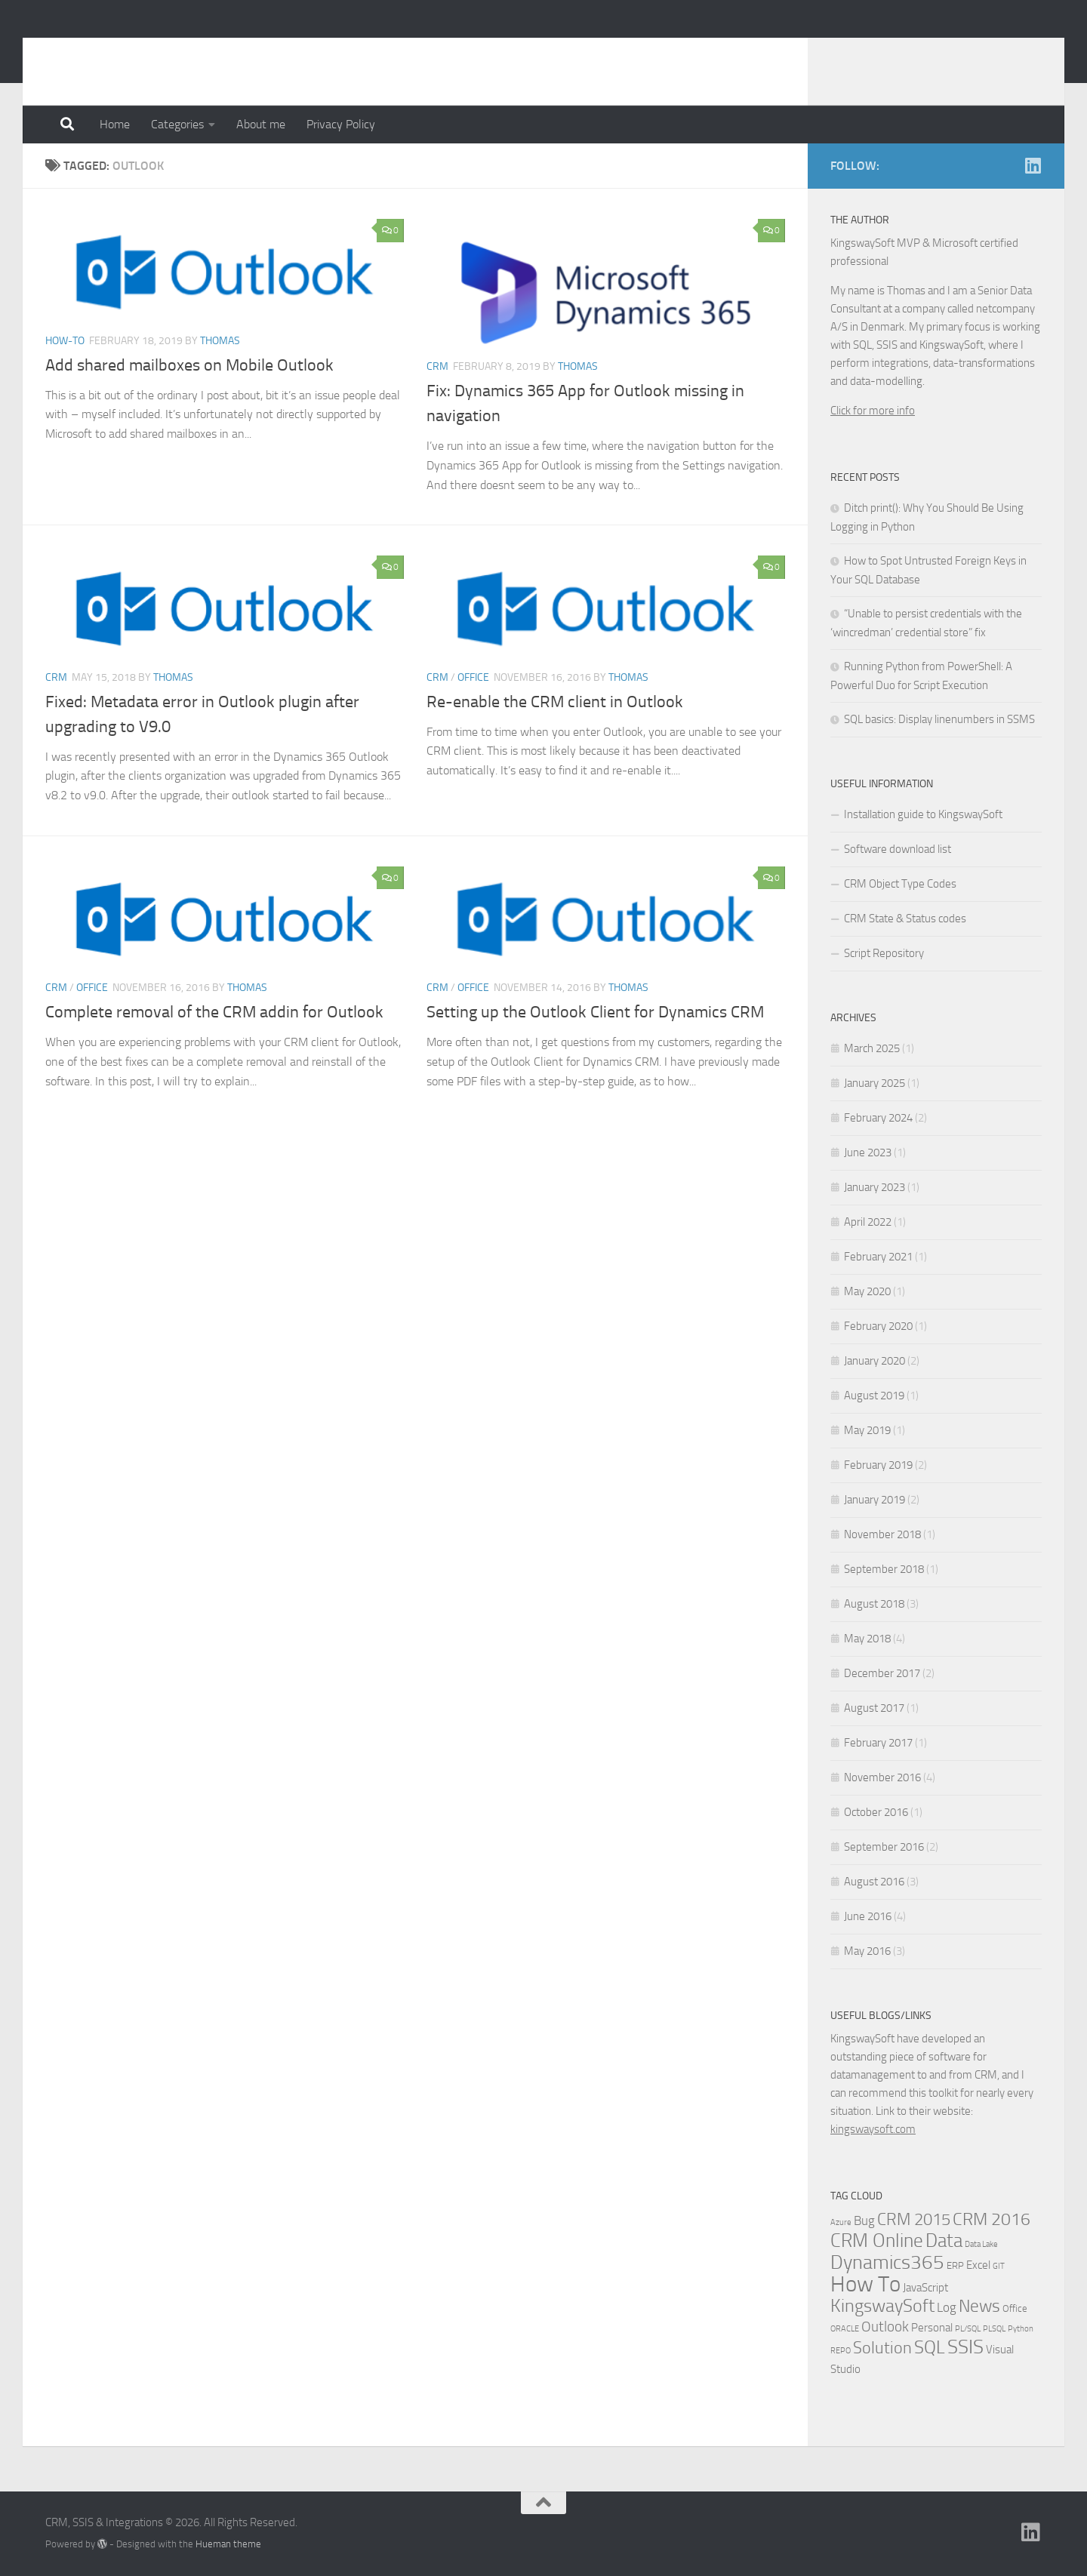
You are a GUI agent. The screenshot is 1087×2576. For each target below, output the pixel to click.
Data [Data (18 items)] (943, 2240)
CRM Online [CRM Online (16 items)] (876, 2240)
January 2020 (874, 1361)
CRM (437, 366)
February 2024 (878, 1118)
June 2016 (867, 1916)
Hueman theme (228, 2544)
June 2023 (867, 1152)
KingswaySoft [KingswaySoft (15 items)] (882, 2305)
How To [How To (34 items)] (865, 2284)
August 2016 (874, 1881)
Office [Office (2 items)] (1014, 2308)
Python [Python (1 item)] (1020, 2329)
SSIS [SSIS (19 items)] (965, 2347)
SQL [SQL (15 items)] (929, 2347)
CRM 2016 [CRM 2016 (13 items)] (991, 2219)
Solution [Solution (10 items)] (882, 2348)
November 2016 (882, 1777)
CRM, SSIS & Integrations (210, 52)
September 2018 (884, 1569)
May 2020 (867, 1291)
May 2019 (867, 1430)
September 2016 (884, 1847)
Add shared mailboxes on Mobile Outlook (189, 365)
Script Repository (884, 953)
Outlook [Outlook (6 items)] (885, 2326)
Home (115, 124)
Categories (177, 124)
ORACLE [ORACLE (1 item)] (844, 2329)
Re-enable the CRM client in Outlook (554, 702)
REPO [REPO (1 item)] (840, 2351)
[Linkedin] (1033, 165)
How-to (65, 340)
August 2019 (874, 1395)
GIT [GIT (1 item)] (999, 2266)
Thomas (220, 340)
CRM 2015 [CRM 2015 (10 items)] (913, 2220)
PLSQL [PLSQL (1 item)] (994, 2329)
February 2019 (878, 1465)
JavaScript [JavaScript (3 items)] (925, 2287)
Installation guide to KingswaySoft (923, 814)
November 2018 (882, 1534)
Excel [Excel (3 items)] (978, 2265)
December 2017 (882, 1673)
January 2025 (874, 1083)
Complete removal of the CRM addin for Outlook (214, 1012)
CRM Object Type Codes (900, 884)
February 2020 (878, 1326)
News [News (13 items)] (979, 2305)
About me (260, 124)
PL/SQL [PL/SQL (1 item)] (968, 2329)
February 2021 (878, 1256)
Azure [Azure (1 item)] (840, 2222)
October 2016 (876, 1812)
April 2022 (867, 1222)
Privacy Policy (340, 124)
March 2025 (872, 1048)
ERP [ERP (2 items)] (955, 2265)
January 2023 (874, 1187)
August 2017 (874, 1708)
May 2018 (867, 1638)
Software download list (897, 849)
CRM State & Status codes (905, 918)
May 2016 (867, 1951)
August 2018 (874, 1604)
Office (473, 677)
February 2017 (878, 1743)
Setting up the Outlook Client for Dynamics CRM (595, 1012)
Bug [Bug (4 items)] (864, 2221)
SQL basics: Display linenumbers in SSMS (939, 719)
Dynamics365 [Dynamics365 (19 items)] (887, 2262)
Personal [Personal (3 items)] (932, 2327)
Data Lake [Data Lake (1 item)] (981, 2244)
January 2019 (874, 1500)
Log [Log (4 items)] (946, 2308)
